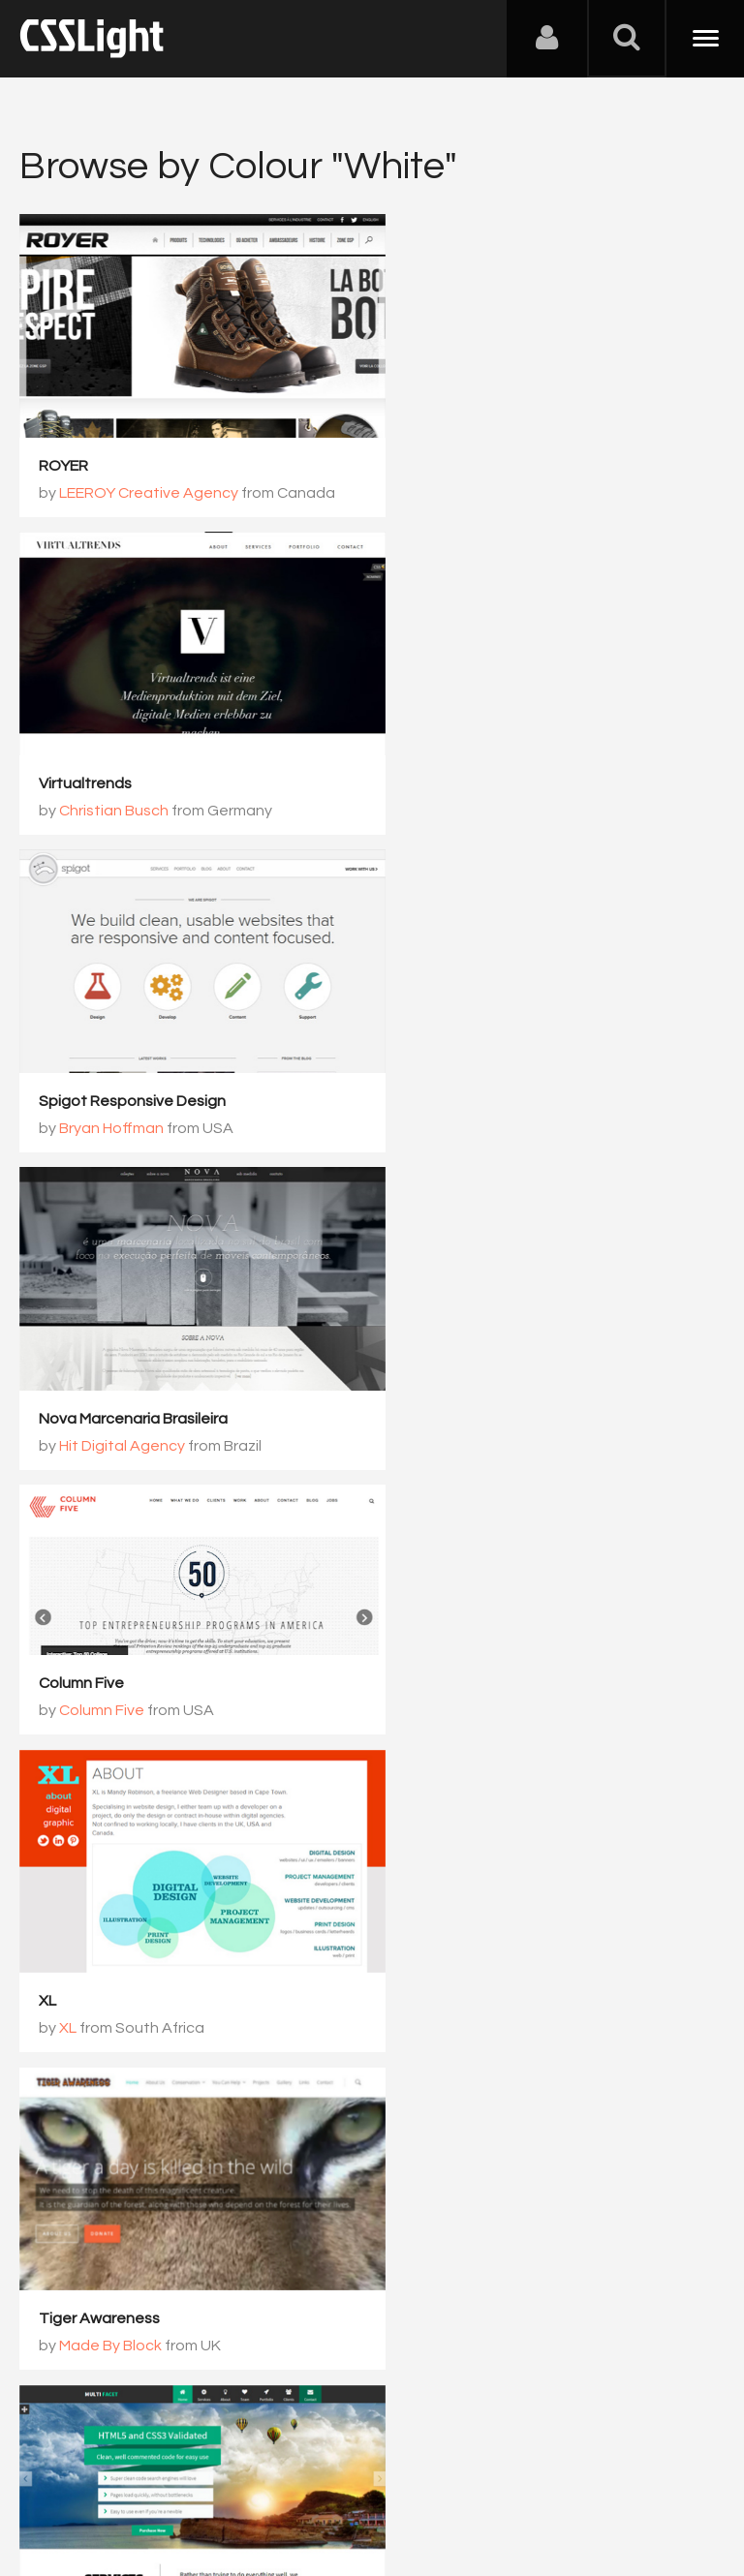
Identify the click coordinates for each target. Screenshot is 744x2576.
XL (407, 1063)
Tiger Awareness (99, 1367)
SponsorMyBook (456, 1976)
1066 (509, 2088)
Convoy (66, 1672)
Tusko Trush (102, 2003)
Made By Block (110, 1394)
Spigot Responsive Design (132, 758)
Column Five (81, 1013)
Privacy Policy (343, 2480)
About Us (57, 2480)
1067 (591, 2088)
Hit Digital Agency (481, 785)
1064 (346, 2088)
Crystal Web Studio (107, 1976)
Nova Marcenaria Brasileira (492, 758)
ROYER (63, 453)
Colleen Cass (465, 1394)
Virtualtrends (444, 453)
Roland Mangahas (482, 2003)
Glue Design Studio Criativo (495, 1672)
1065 (428, 2088)
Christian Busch (473, 480)
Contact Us (145, 2480)
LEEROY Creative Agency (148, 480)
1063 (265, 2088)
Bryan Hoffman (111, 785)
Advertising (242, 2480)
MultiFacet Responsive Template (516, 1367)
